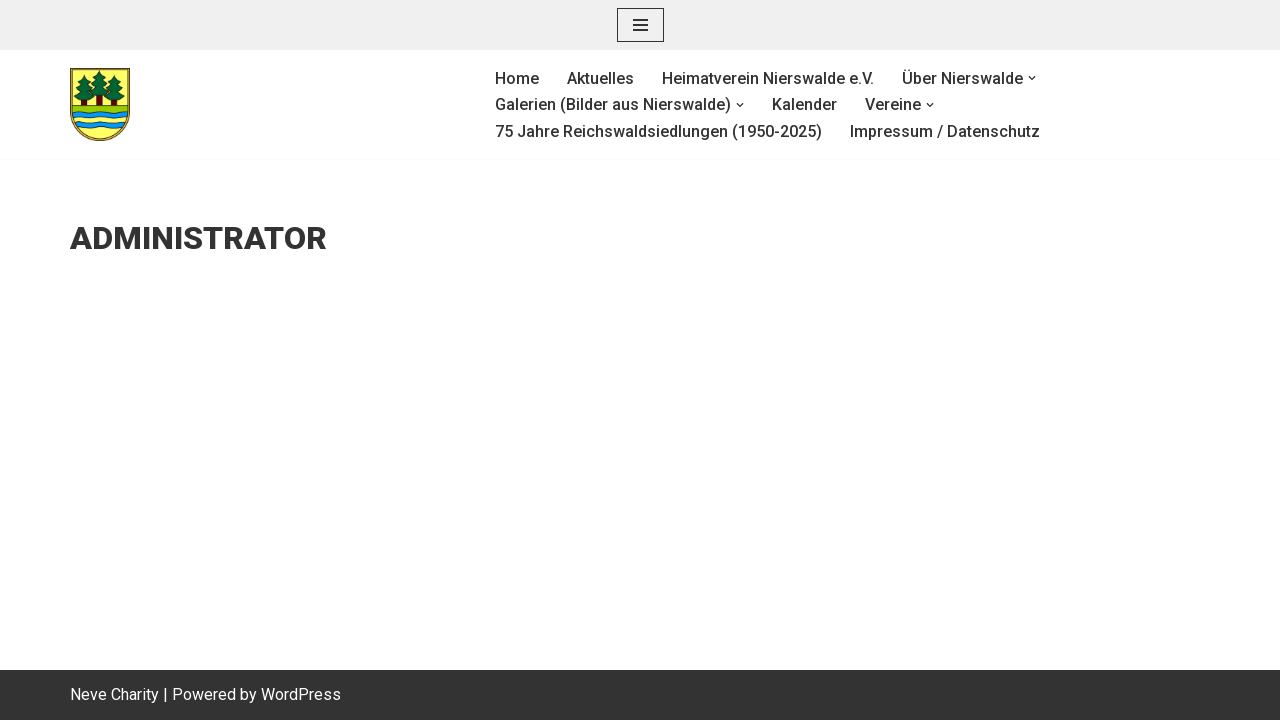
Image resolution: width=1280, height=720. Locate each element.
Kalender (804, 104)
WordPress (301, 694)
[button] (1032, 78)
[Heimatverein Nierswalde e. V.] (265, 104)
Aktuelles (600, 78)
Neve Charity (114, 694)
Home (517, 78)
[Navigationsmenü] (640, 25)
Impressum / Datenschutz (945, 131)
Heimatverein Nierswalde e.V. (768, 78)
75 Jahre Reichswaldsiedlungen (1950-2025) (658, 131)
